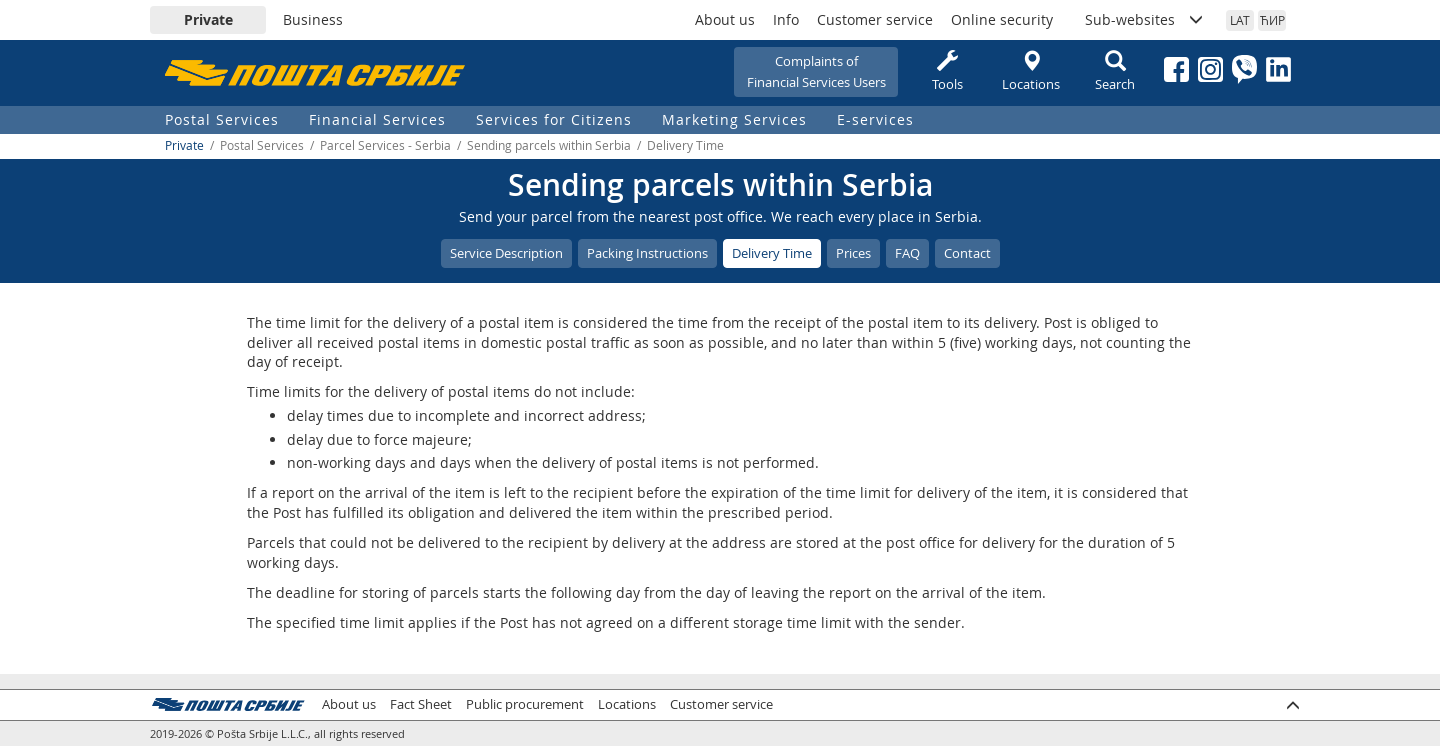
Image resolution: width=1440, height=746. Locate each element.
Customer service (875, 19)
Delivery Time (772, 253)
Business (313, 19)
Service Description (506, 253)
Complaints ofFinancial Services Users (816, 71)
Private (208, 19)
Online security (1002, 19)
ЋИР (1272, 20)
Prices (853, 253)
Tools (947, 71)
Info (786, 19)
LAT (1240, 20)
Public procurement (525, 704)
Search (1115, 71)
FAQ (907, 253)
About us (725, 19)
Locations (1031, 71)
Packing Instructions (647, 253)
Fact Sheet (421, 704)
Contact (967, 253)
